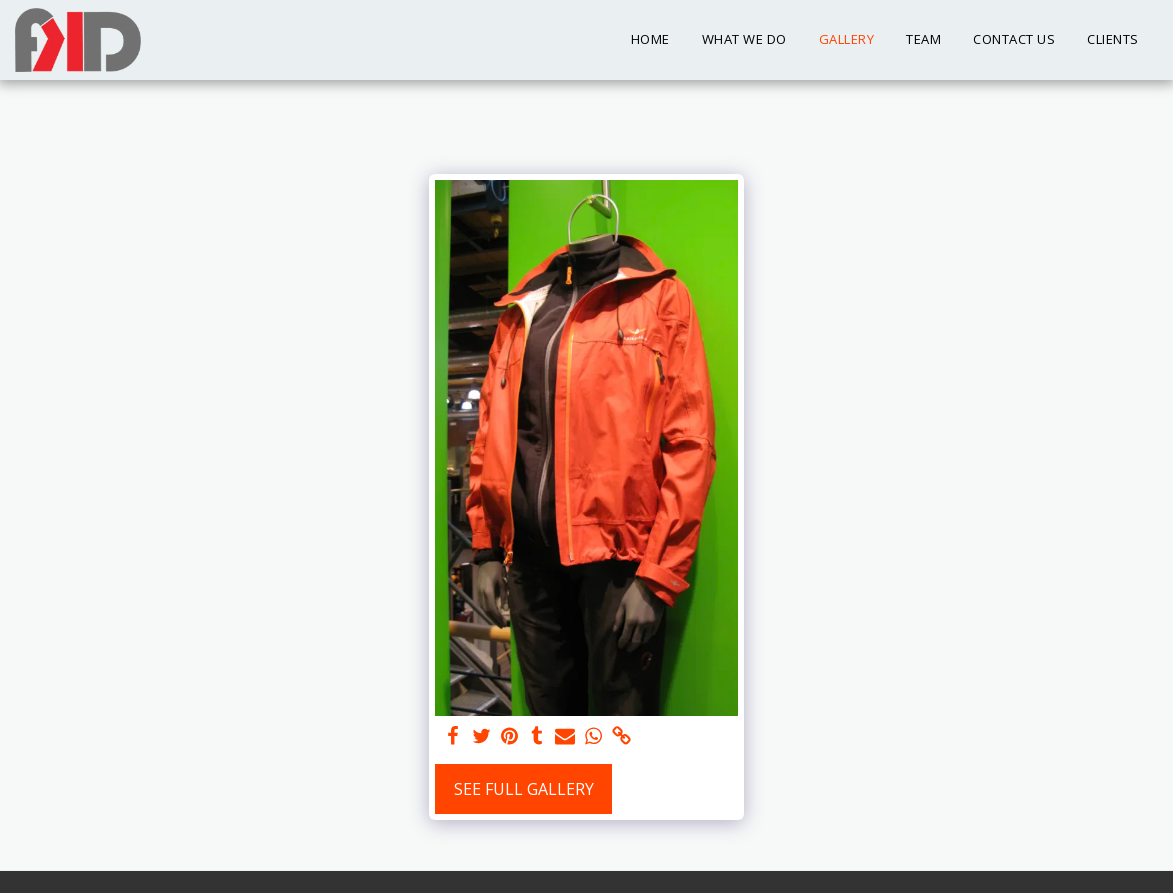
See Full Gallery (524, 789)
